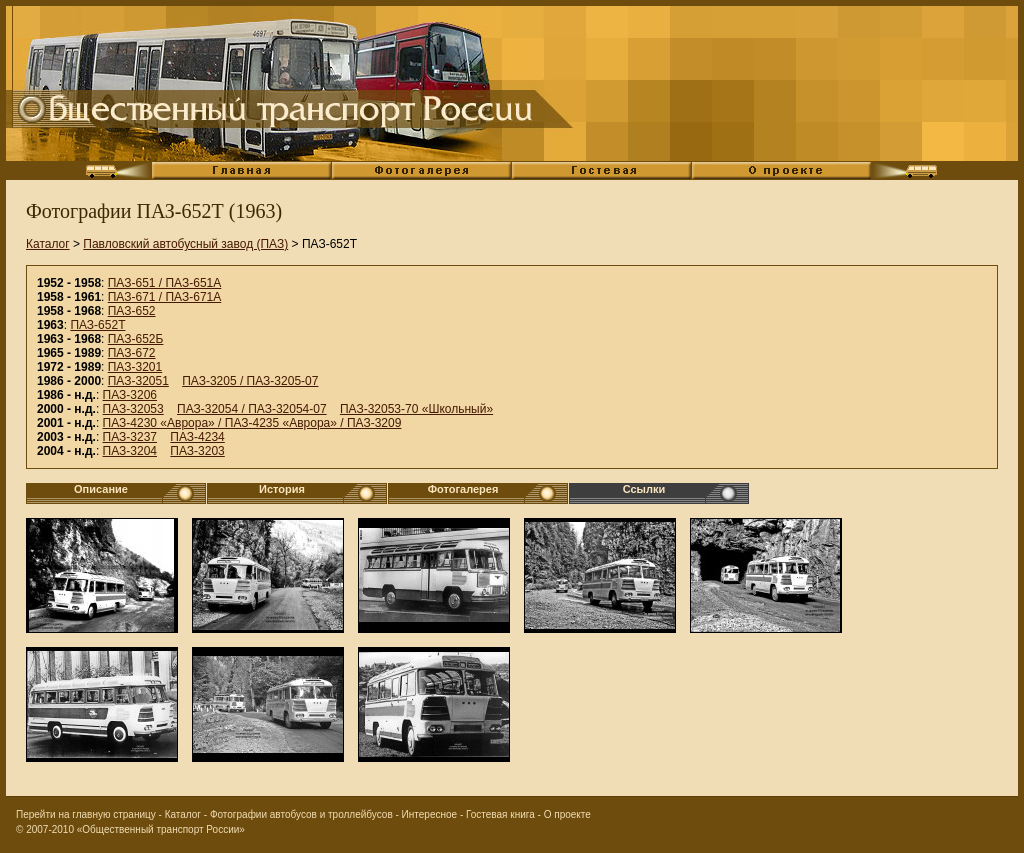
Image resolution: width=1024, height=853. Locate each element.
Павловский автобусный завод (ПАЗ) (185, 244)
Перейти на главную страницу (86, 814)
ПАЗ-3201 (135, 367)
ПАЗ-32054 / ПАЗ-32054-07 (252, 409)
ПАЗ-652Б (136, 339)
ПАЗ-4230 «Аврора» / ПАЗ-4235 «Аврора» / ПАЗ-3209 (252, 423)
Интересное (430, 814)
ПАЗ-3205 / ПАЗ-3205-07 (250, 381)
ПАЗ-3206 (130, 395)
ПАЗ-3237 (130, 437)
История (282, 489)
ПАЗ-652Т (97, 325)
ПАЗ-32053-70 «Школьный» (416, 409)
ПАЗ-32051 (138, 381)
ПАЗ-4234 (197, 437)
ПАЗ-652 (132, 311)
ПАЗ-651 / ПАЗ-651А (165, 283)
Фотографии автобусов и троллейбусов (301, 814)
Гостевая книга (500, 814)
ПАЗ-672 (132, 353)
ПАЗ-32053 (133, 409)
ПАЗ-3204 (130, 451)
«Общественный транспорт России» (161, 829)
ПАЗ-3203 (197, 451)
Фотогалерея (463, 489)
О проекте (567, 814)
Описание (101, 489)
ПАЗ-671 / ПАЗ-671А (165, 297)
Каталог (48, 244)
